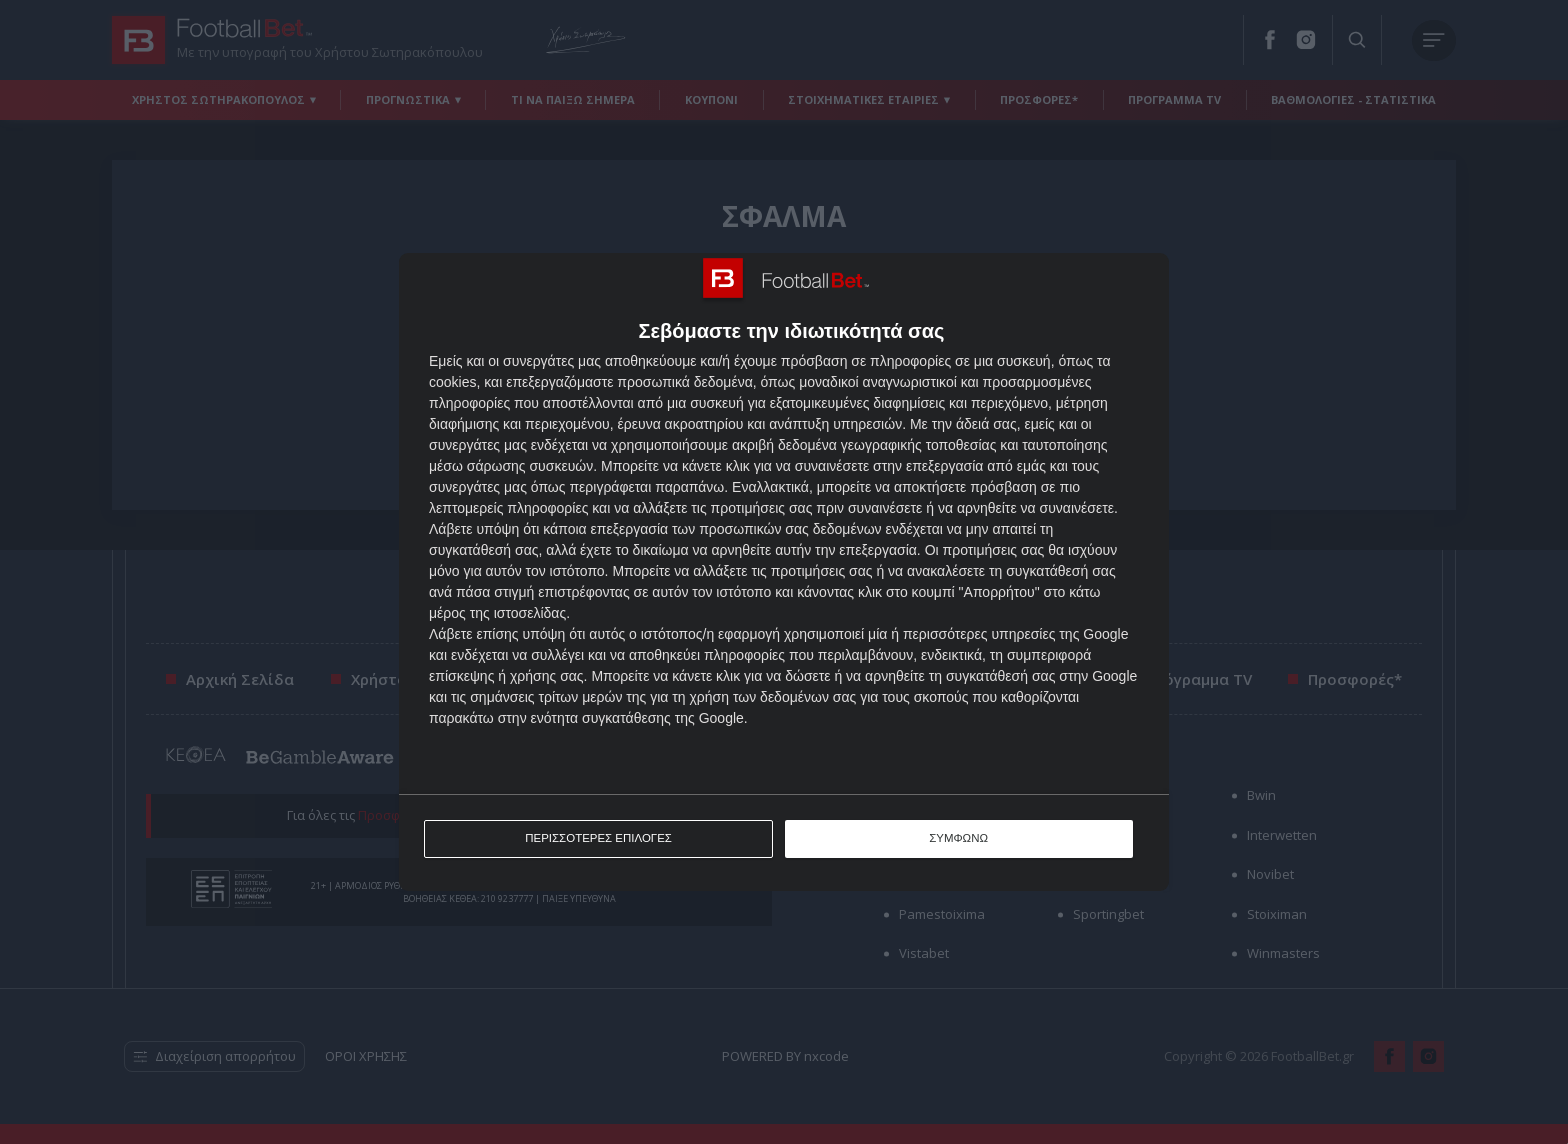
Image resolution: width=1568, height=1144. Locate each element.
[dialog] (784, 572)
